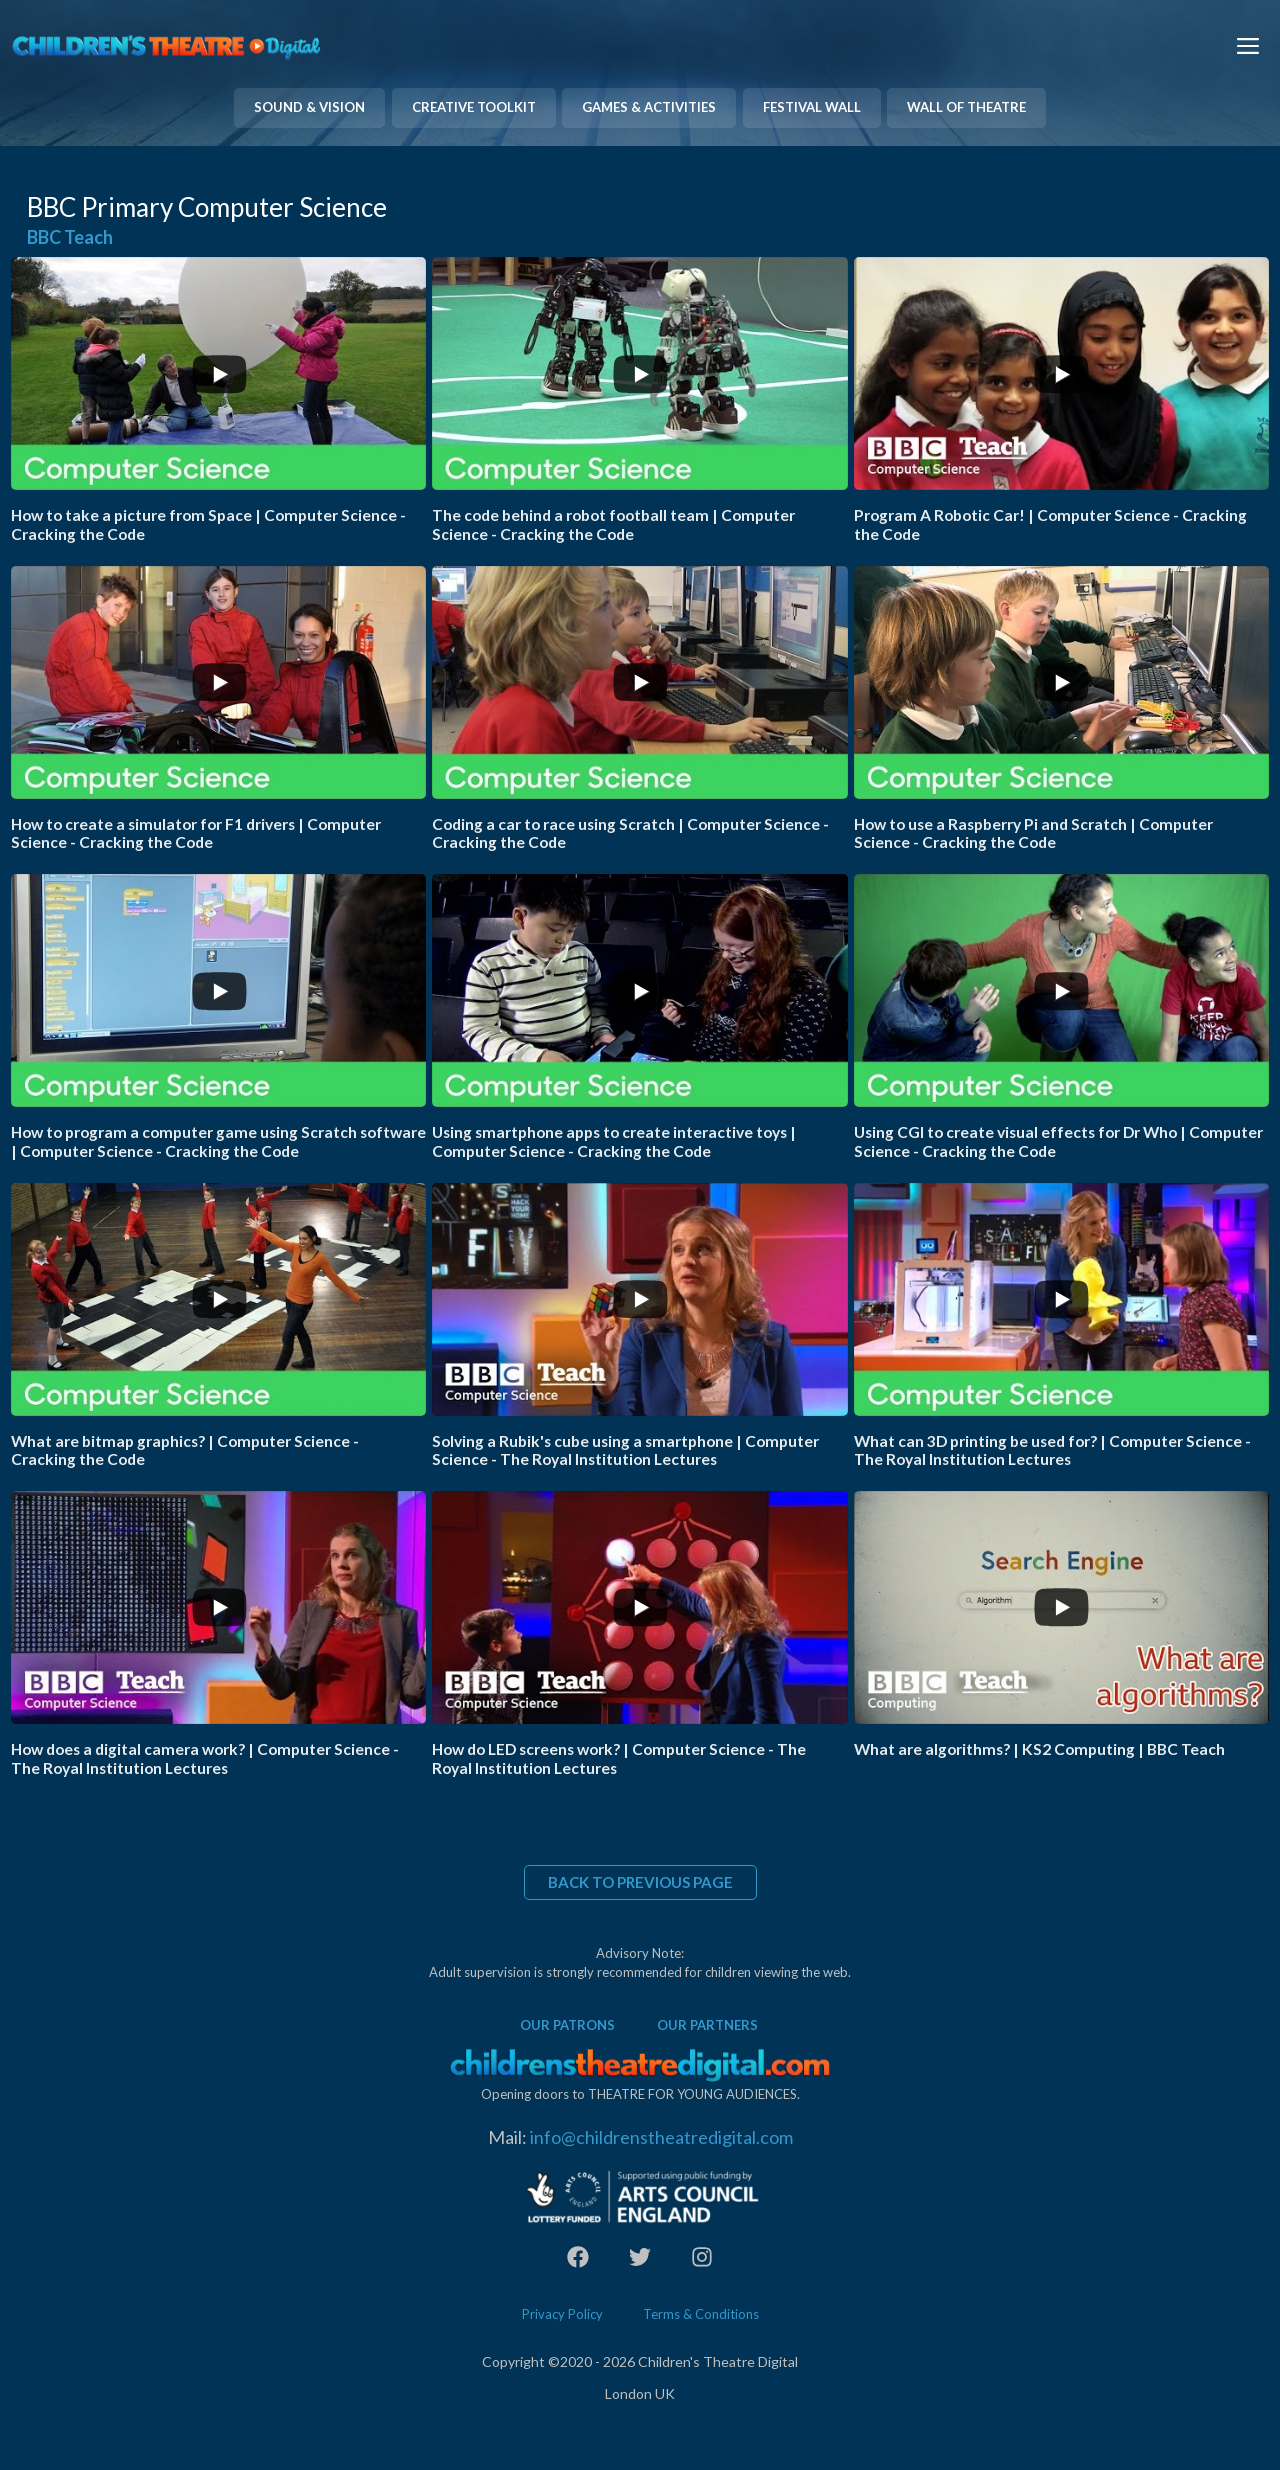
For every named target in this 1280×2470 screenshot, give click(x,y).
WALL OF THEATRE (966, 107)
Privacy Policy (562, 2314)
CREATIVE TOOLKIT (474, 107)
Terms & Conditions (701, 2314)
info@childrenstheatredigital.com (661, 2137)
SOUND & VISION (309, 107)
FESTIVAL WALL (812, 107)
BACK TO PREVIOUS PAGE (640, 1882)
